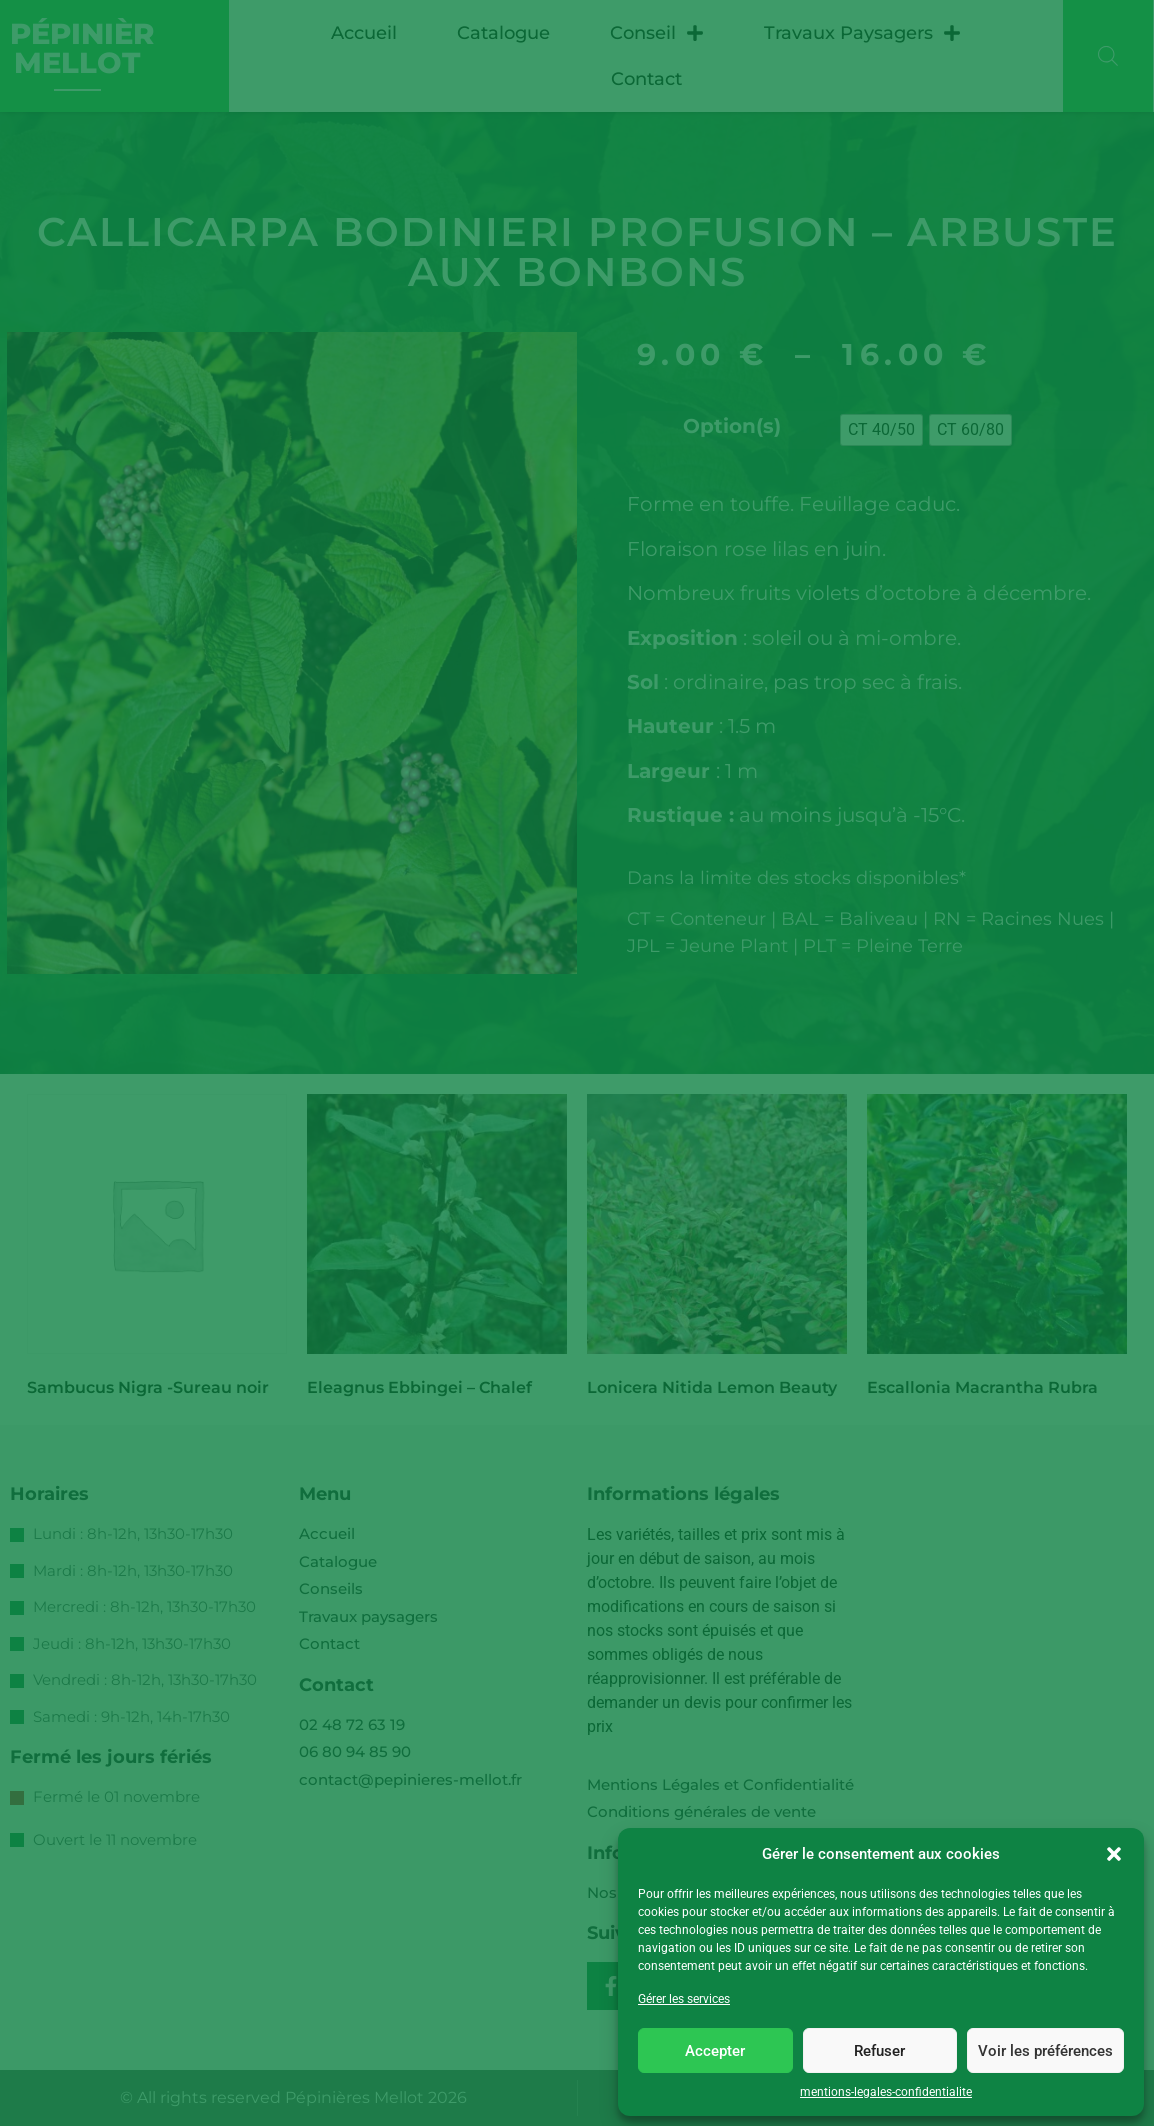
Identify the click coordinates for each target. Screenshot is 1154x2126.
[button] (1114, 1854)
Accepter (715, 2051)
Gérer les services (684, 1999)
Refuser (879, 2051)
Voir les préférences (1045, 2051)
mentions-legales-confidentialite (886, 2092)
